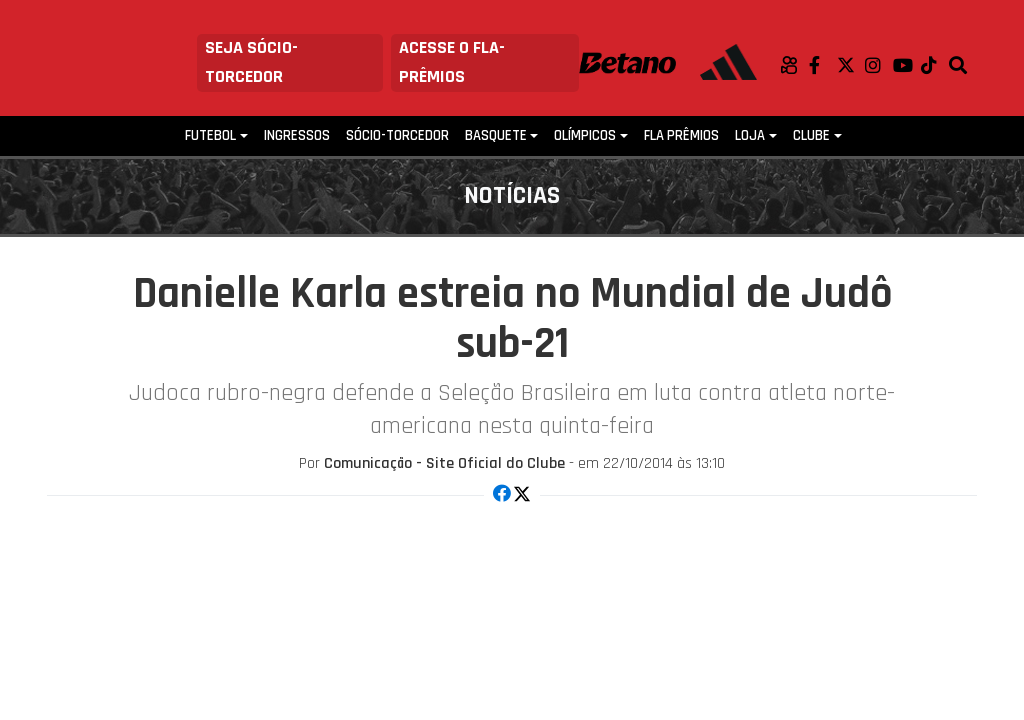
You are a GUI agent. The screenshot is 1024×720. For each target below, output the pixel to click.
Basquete (496, 135)
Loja (750, 135)
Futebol (210, 135)
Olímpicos (585, 135)
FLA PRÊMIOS (681, 135)
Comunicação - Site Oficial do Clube (444, 463)
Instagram (879, 65)
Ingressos (297, 135)
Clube (811, 135)
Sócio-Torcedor (397, 135)
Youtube (907, 65)
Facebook (823, 65)
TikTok (935, 65)
